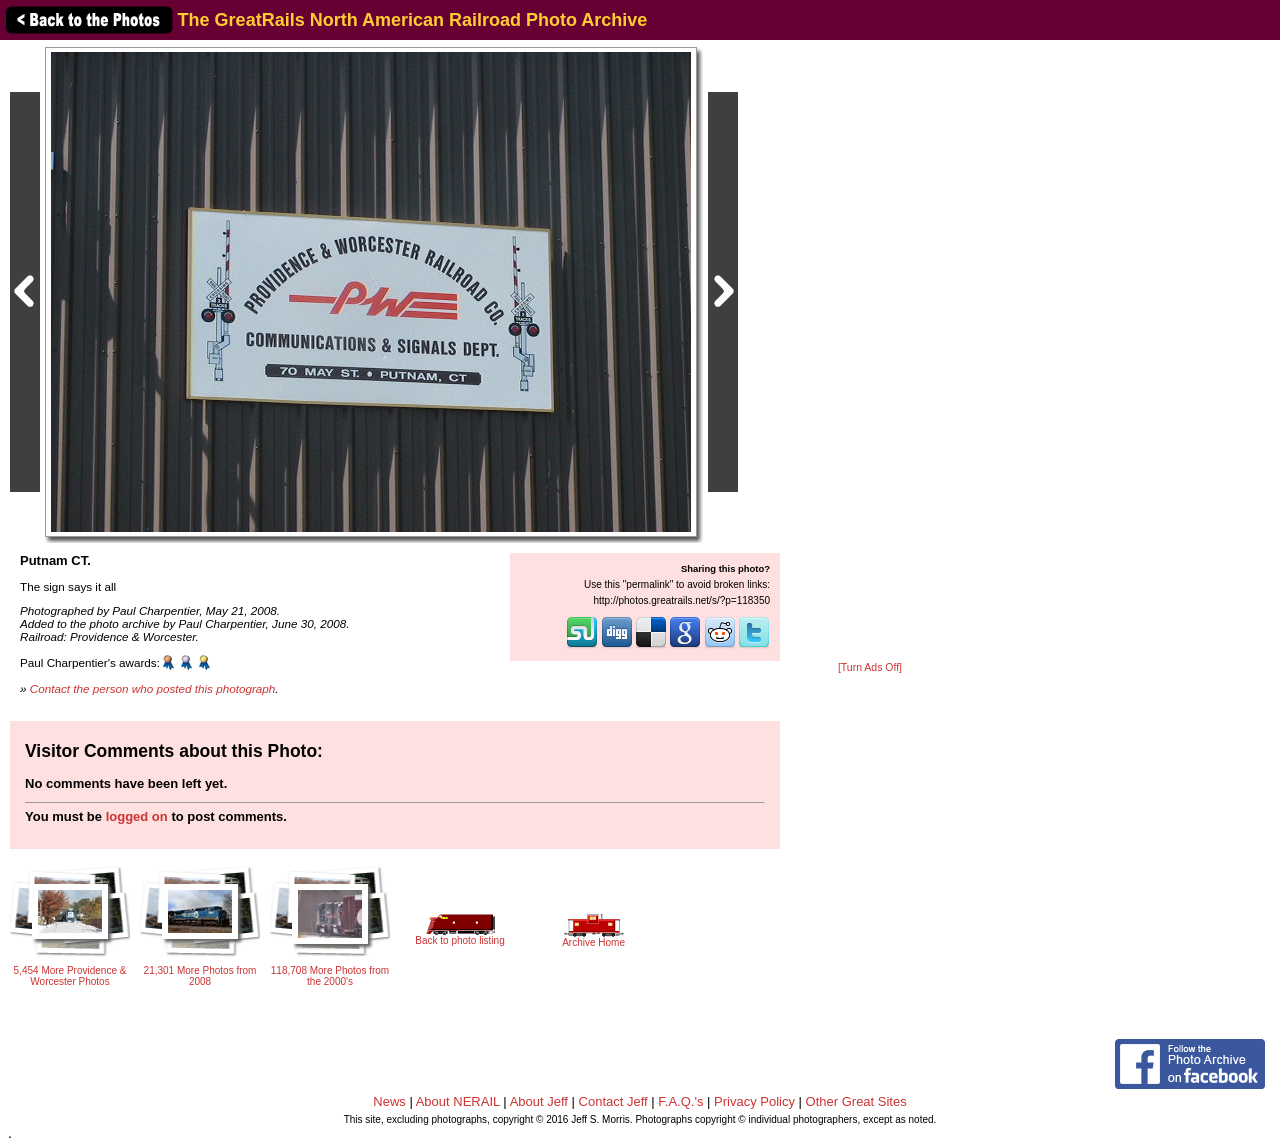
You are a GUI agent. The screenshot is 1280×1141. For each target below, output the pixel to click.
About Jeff (539, 1101)
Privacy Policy (754, 1101)
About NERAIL (458, 1101)
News (389, 1101)
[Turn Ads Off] (870, 667)
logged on (137, 816)
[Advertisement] (870, 352)
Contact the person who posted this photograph (153, 688)
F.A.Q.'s (680, 1101)
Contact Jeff (613, 1101)
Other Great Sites (856, 1101)
